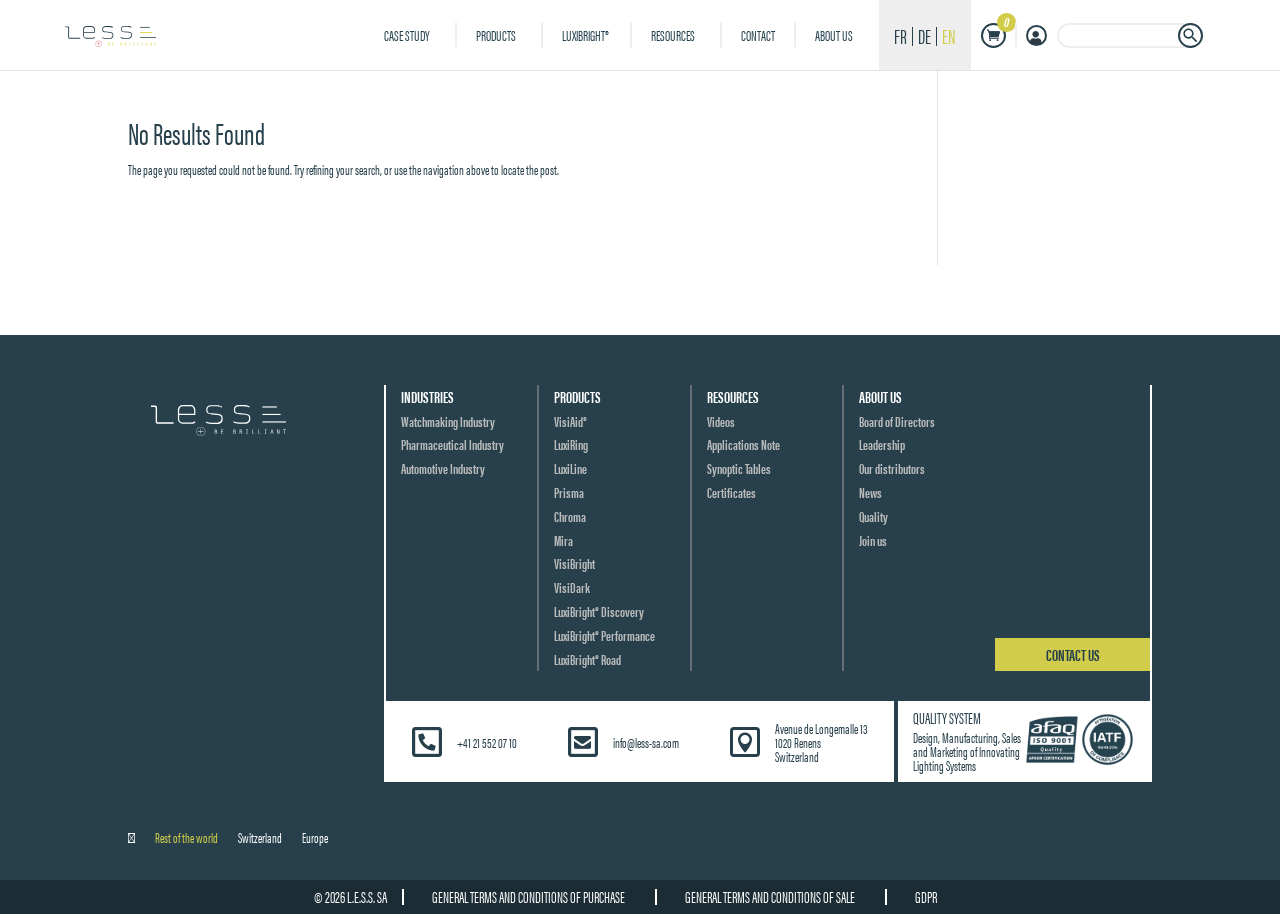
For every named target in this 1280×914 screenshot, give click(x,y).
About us (834, 34)
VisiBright (574, 563)
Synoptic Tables (739, 468)
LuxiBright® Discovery (599, 611)
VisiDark (572, 587)
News (870, 492)
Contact (758, 34)
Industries (427, 396)
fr (900, 35)
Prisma (569, 492)
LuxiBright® (586, 34)
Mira (563, 540)
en (949, 35)
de (924, 35)
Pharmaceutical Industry (452, 444)
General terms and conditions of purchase (528, 896)
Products (496, 34)
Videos (721, 421)
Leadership (882, 444)
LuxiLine (570, 468)
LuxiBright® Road (587, 659)
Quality (873, 516)
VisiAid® (570, 421)
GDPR (926, 896)
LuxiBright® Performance (604, 635)
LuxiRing (571, 444)
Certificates (731, 492)
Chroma (570, 516)
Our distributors (892, 468)
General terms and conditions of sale (770, 896)
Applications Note (743, 444)
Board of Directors (897, 421)
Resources (673, 34)
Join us (873, 540)
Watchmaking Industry (448, 421)
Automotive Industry (443, 468)
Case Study (407, 34)
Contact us (1073, 654)
